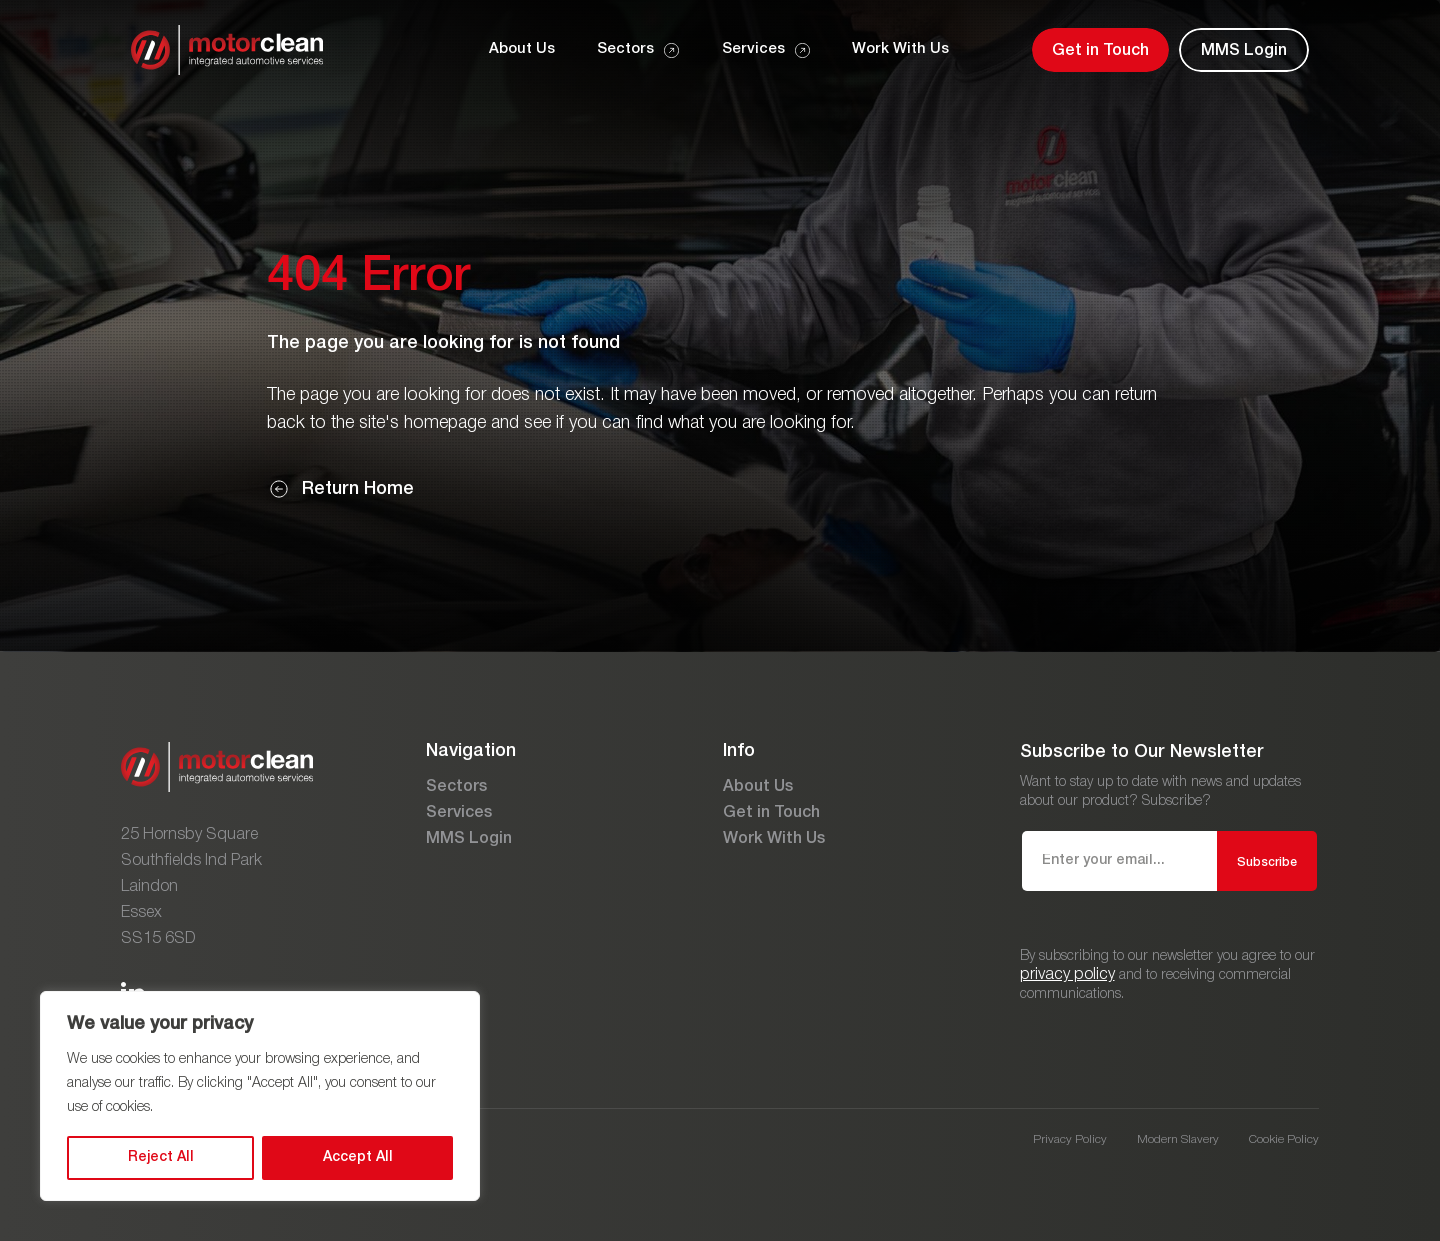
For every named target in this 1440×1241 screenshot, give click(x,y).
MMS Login (469, 839)
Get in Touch (771, 813)
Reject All (161, 1157)
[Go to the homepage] (227, 50)
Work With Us (774, 839)
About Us (758, 787)
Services (459, 813)
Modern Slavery (1178, 1139)
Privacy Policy (1070, 1139)
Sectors (456, 787)
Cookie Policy (1284, 1139)
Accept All (358, 1157)
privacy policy (1067, 975)
